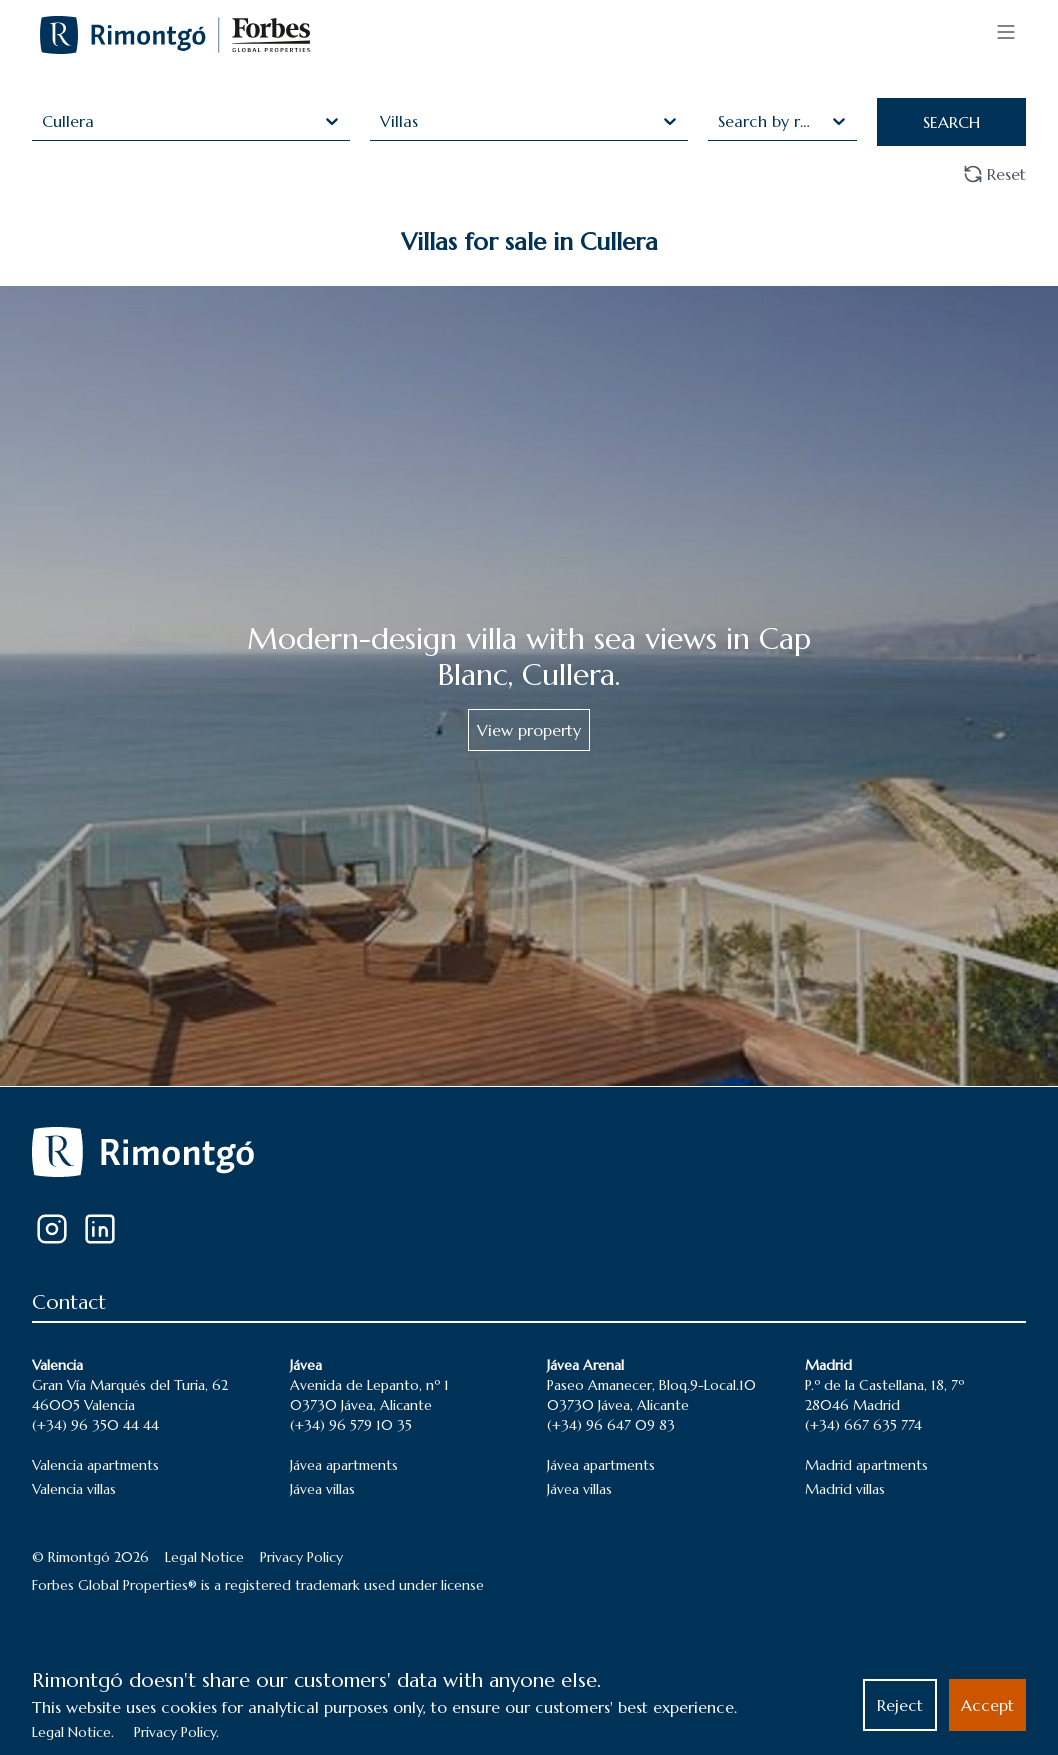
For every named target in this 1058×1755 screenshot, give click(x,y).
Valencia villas (74, 1489)
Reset (994, 174)
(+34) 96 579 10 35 (351, 1425)
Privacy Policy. (176, 1732)
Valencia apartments (95, 1465)
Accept (987, 1705)
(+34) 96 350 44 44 (95, 1425)
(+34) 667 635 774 (863, 1425)
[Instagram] (52, 1229)
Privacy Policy (301, 1557)
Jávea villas (322, 1489)
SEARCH (951, 122)
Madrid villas (845, 1489)
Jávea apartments (344, 1465)
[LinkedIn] (100, 1229)
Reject (900, 1705)
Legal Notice (204, 1557)
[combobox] (44, 121)
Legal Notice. (73, 1732)
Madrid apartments (866, 1465)
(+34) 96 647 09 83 (611, 1425)
